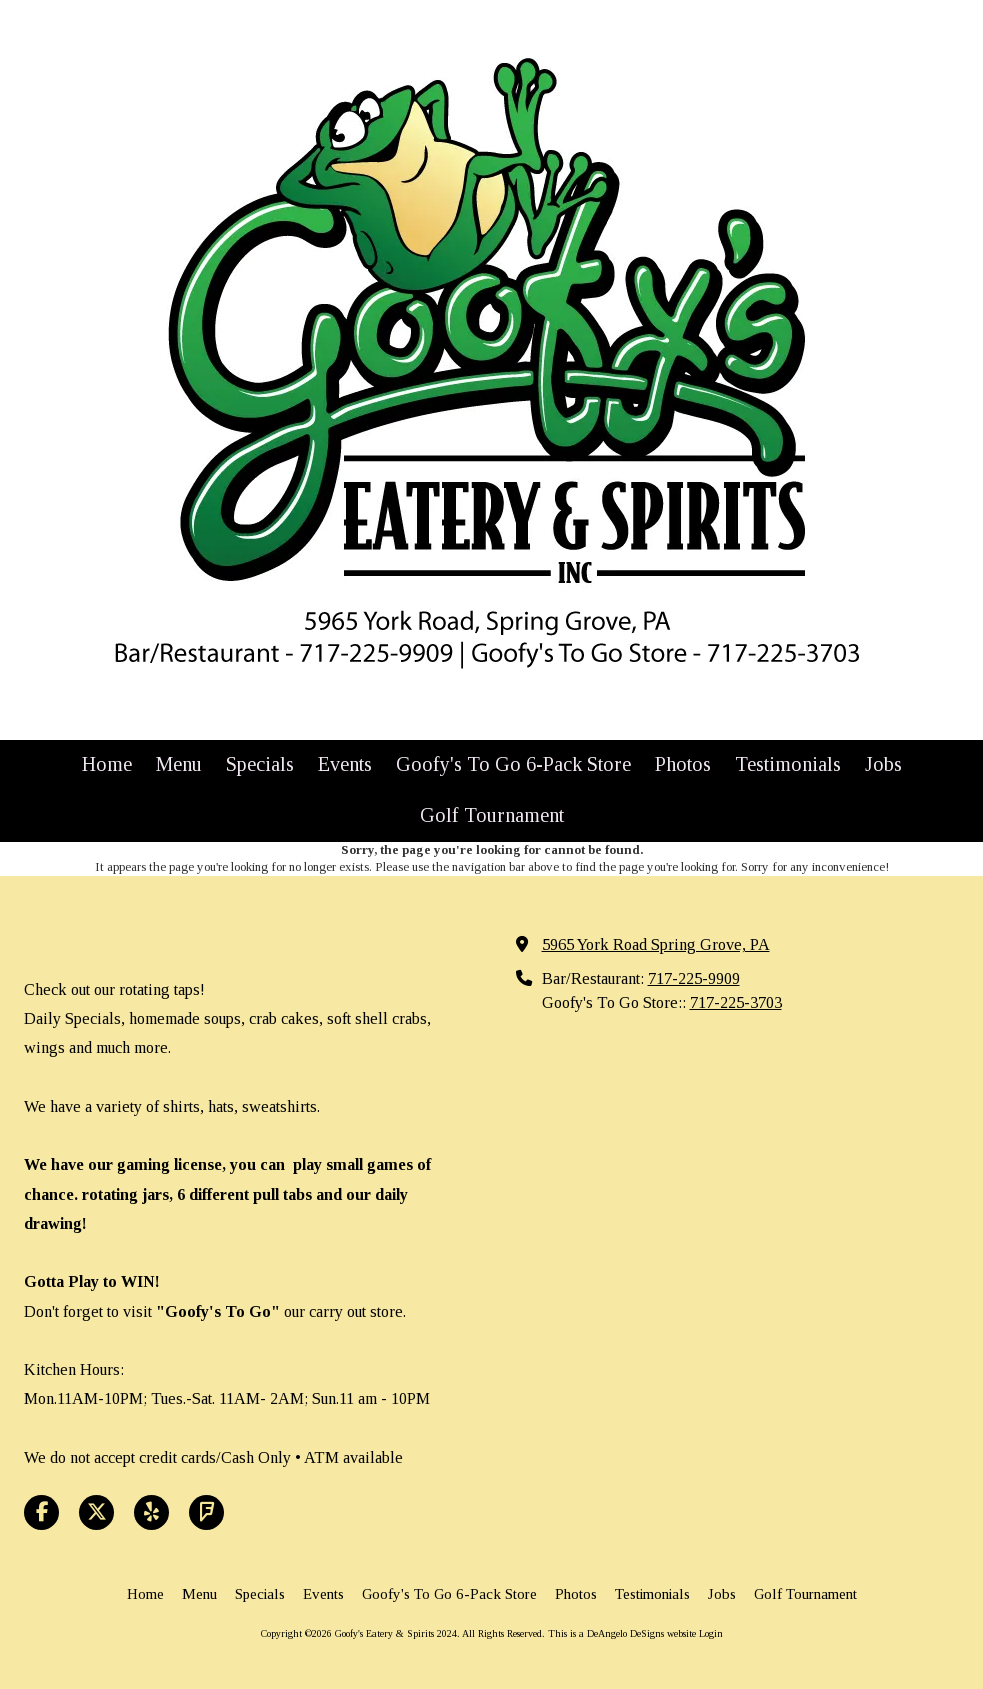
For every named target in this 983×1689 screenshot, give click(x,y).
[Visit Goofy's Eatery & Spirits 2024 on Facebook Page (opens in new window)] (41, 1512)
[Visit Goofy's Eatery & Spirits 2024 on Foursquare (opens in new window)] (206, 1512)
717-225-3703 (736, 1003)
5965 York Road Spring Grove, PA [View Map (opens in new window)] (656, 945)
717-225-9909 (694, 979)
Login (711, 1633)
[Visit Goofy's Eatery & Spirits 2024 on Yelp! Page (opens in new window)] (151, 1512)
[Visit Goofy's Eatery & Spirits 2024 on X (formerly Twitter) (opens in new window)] (96, 1512)
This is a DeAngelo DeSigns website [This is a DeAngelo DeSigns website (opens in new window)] (622, 1633)
